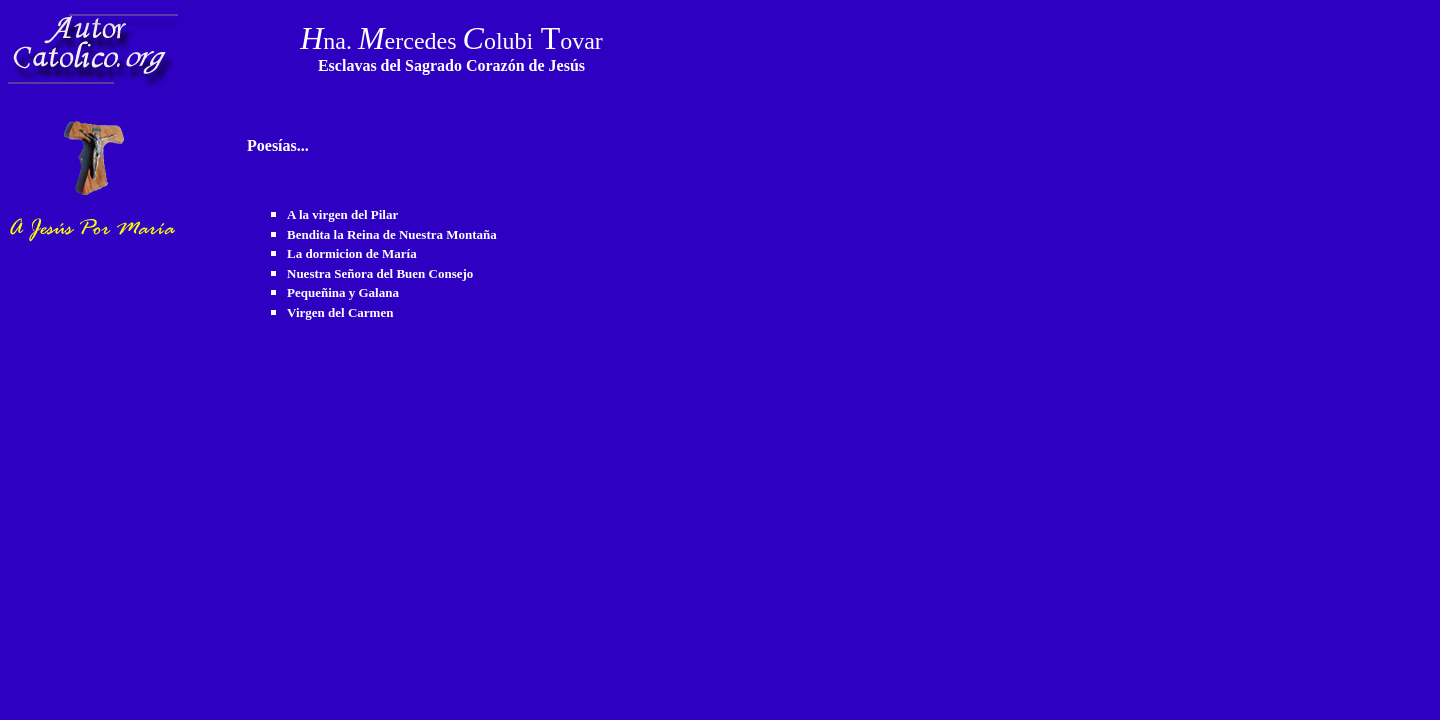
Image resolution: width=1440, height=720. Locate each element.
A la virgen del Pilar (342, 214)
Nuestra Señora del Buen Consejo (380, 273)
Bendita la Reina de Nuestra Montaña (392, 234)
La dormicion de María (352, 253)
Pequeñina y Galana (343, 292)
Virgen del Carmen (340, 312)
